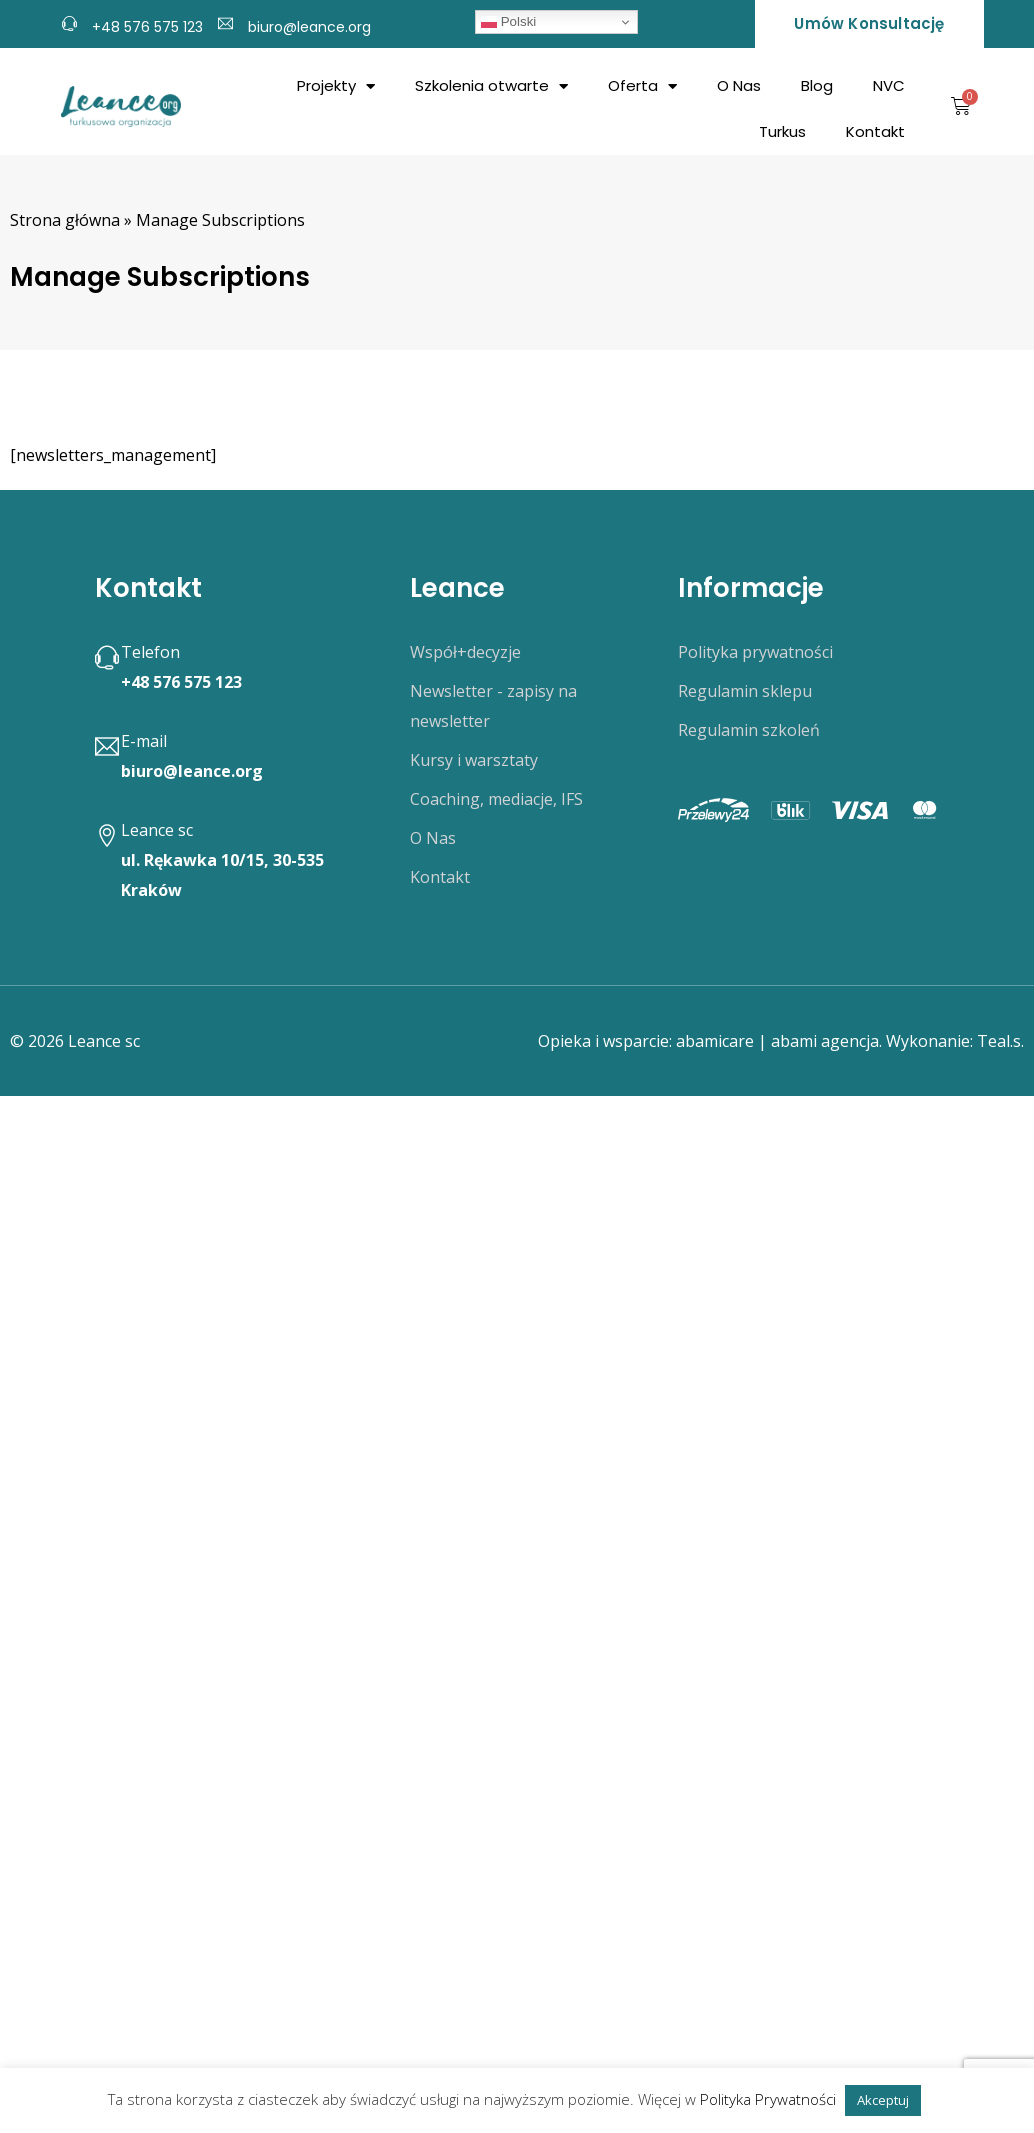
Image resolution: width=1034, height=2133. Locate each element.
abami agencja (825, 1041)
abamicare (715, 1041)
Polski (508, 22)
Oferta (642, 86)
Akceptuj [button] (883, 2100)
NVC (889, 85)
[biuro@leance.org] (225, 21)
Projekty (336, 86)
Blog (817, 85)
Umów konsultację (869, 23)
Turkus (782, 131)
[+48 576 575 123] (69, 21)
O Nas (739, 85)
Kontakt (875, 131)
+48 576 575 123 (147, 27)
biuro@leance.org (309, 27)
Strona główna (65, 220)
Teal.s (999, 1041)
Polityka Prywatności (768, 2099)
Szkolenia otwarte (491, 86)
